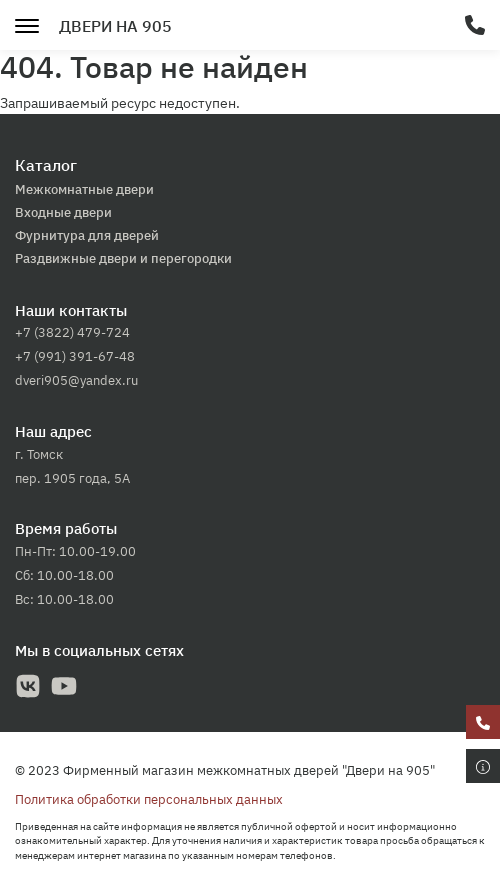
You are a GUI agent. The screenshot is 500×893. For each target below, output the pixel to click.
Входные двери (63, 212)
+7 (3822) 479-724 (72, 332)
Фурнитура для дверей (87, 235)
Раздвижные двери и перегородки (123, 258)
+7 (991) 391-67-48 (75, 356)
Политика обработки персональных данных (149, 799)
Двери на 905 (115, 26)
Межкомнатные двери (84, 189)
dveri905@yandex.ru (76, 380)
